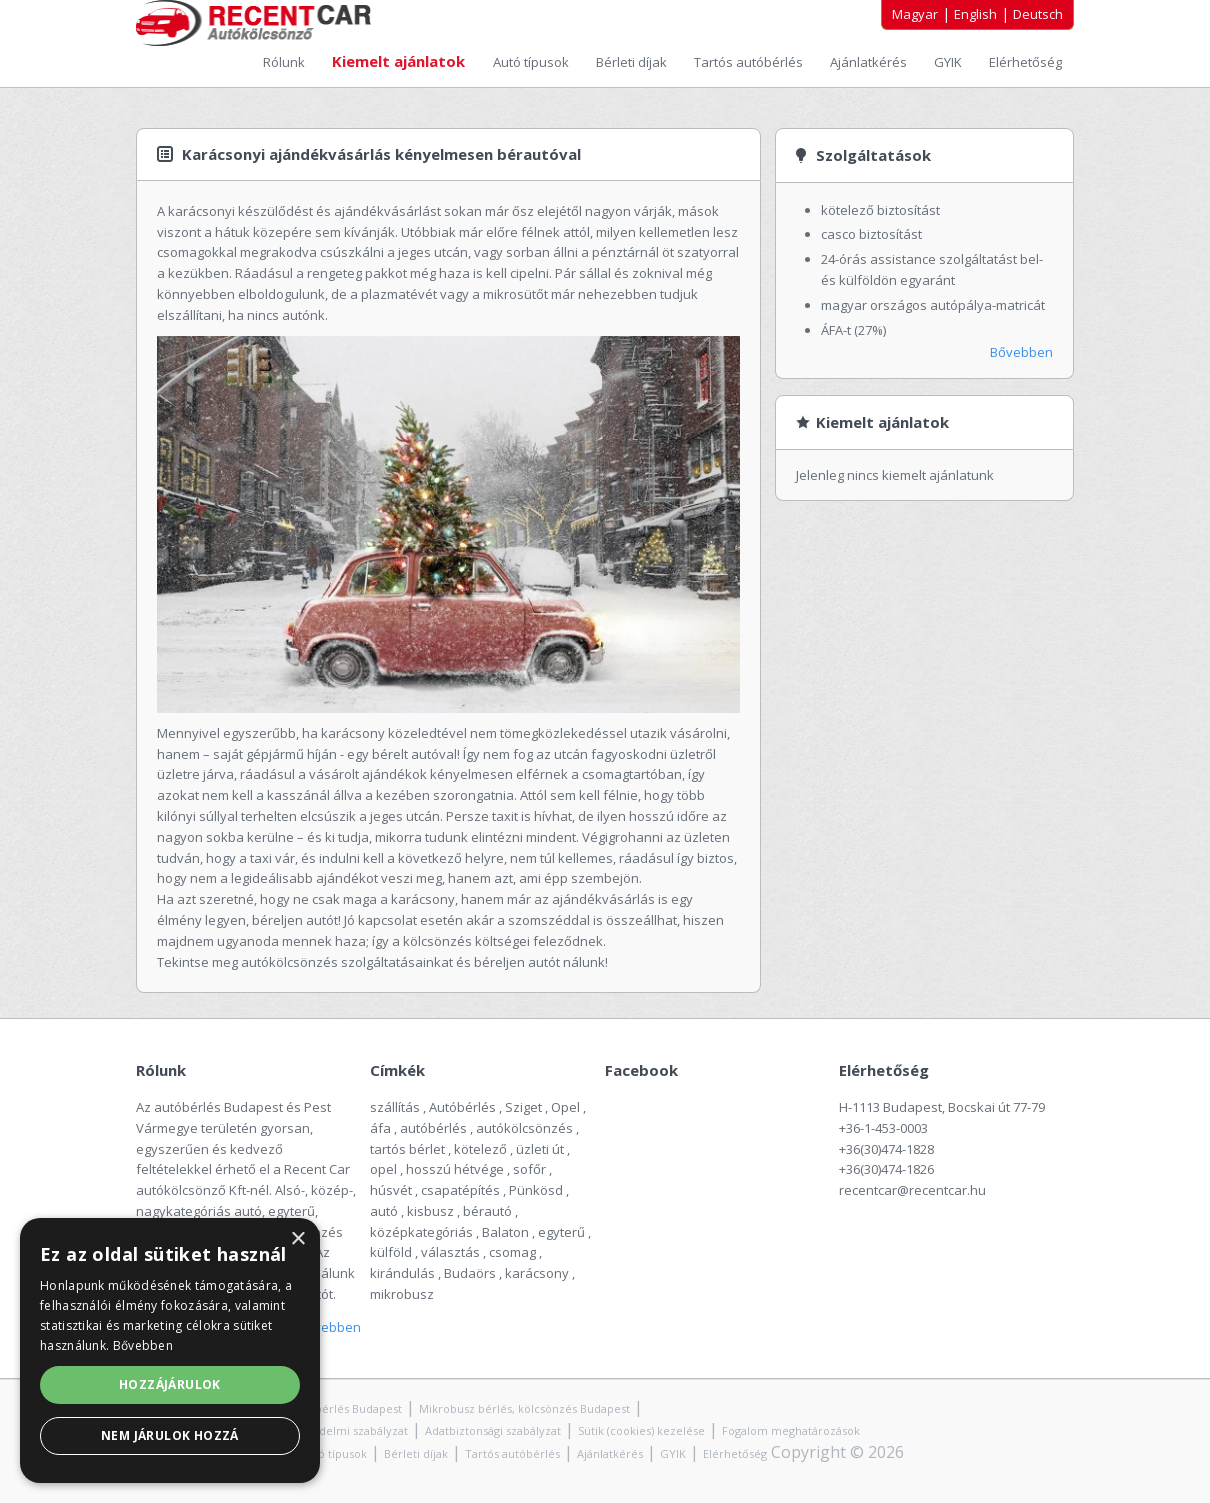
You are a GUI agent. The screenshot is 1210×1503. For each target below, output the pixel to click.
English (975, 14)
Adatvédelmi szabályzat (345, 1430)
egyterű (561, 1232)
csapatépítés (460, 1190)
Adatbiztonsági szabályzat (493, 1430)
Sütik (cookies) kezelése (641, 1430)
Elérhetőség (1025, 62)
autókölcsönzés (524, 1128)
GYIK (949, 62)
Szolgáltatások (873, 155)
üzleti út (540, 1149)
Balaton (505, 1232)
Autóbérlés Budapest (346, 1408)
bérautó (487, 1211)
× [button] (297, 1239)
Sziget (523, 1107)
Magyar (915, 14)
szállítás (395, 1107)
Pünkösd (536, 1190)
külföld (391, 1252)
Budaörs (470, 1273)
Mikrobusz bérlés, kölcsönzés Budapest (524, 1408)
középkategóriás (421, 1232)
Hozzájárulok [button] (170, 1384)
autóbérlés (433, 1128)
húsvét (391, 1190)
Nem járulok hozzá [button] (170, 1435)
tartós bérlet (407, 1149)
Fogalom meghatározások (791, 1430)
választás (450, 1252)
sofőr (529, 1169)
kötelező (480, 1149)
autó (384, 1211)
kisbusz (430, 1211)
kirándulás (402, 1273)
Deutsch (1038, 14)
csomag (512, 1252)
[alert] (170, 1350)
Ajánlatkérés (870, 62)
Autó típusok (532, 62)
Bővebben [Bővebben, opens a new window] (143, 1345)
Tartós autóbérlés (750, 62)
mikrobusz (402, 1294)
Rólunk (285, 62)
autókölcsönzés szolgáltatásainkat (348, 962)
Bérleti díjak (633, 62)
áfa (380, 1128)
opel (383, 1169)
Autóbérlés (462, 1107)
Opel (565, 1107)
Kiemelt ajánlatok (400, 61)
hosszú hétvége (455, 1169)
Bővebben (1021, 352)
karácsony (537, 1273)
